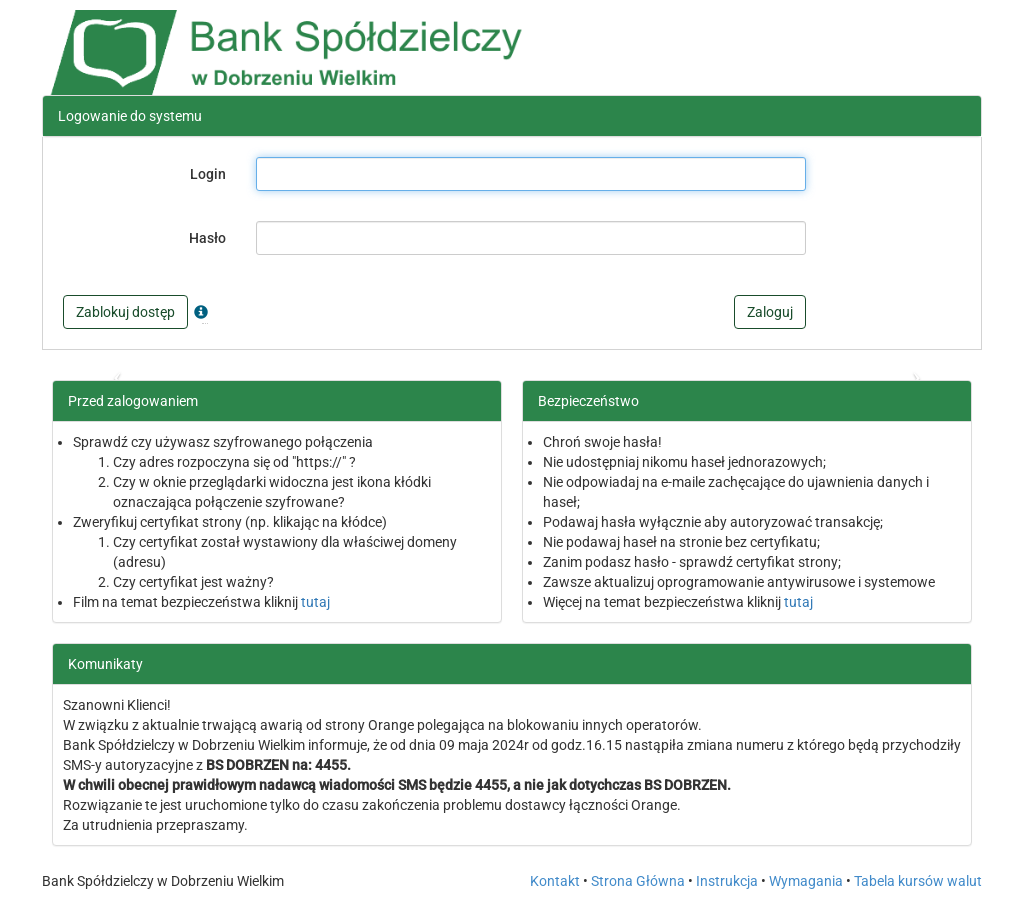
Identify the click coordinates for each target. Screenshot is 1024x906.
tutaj (315, 602)
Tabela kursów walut (918, 881)
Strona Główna (638, 881)
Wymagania (806, 881)
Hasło (207, 238)
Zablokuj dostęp (125, 312)
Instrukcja (727, 881)
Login (208, 174)
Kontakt (555, 881)
